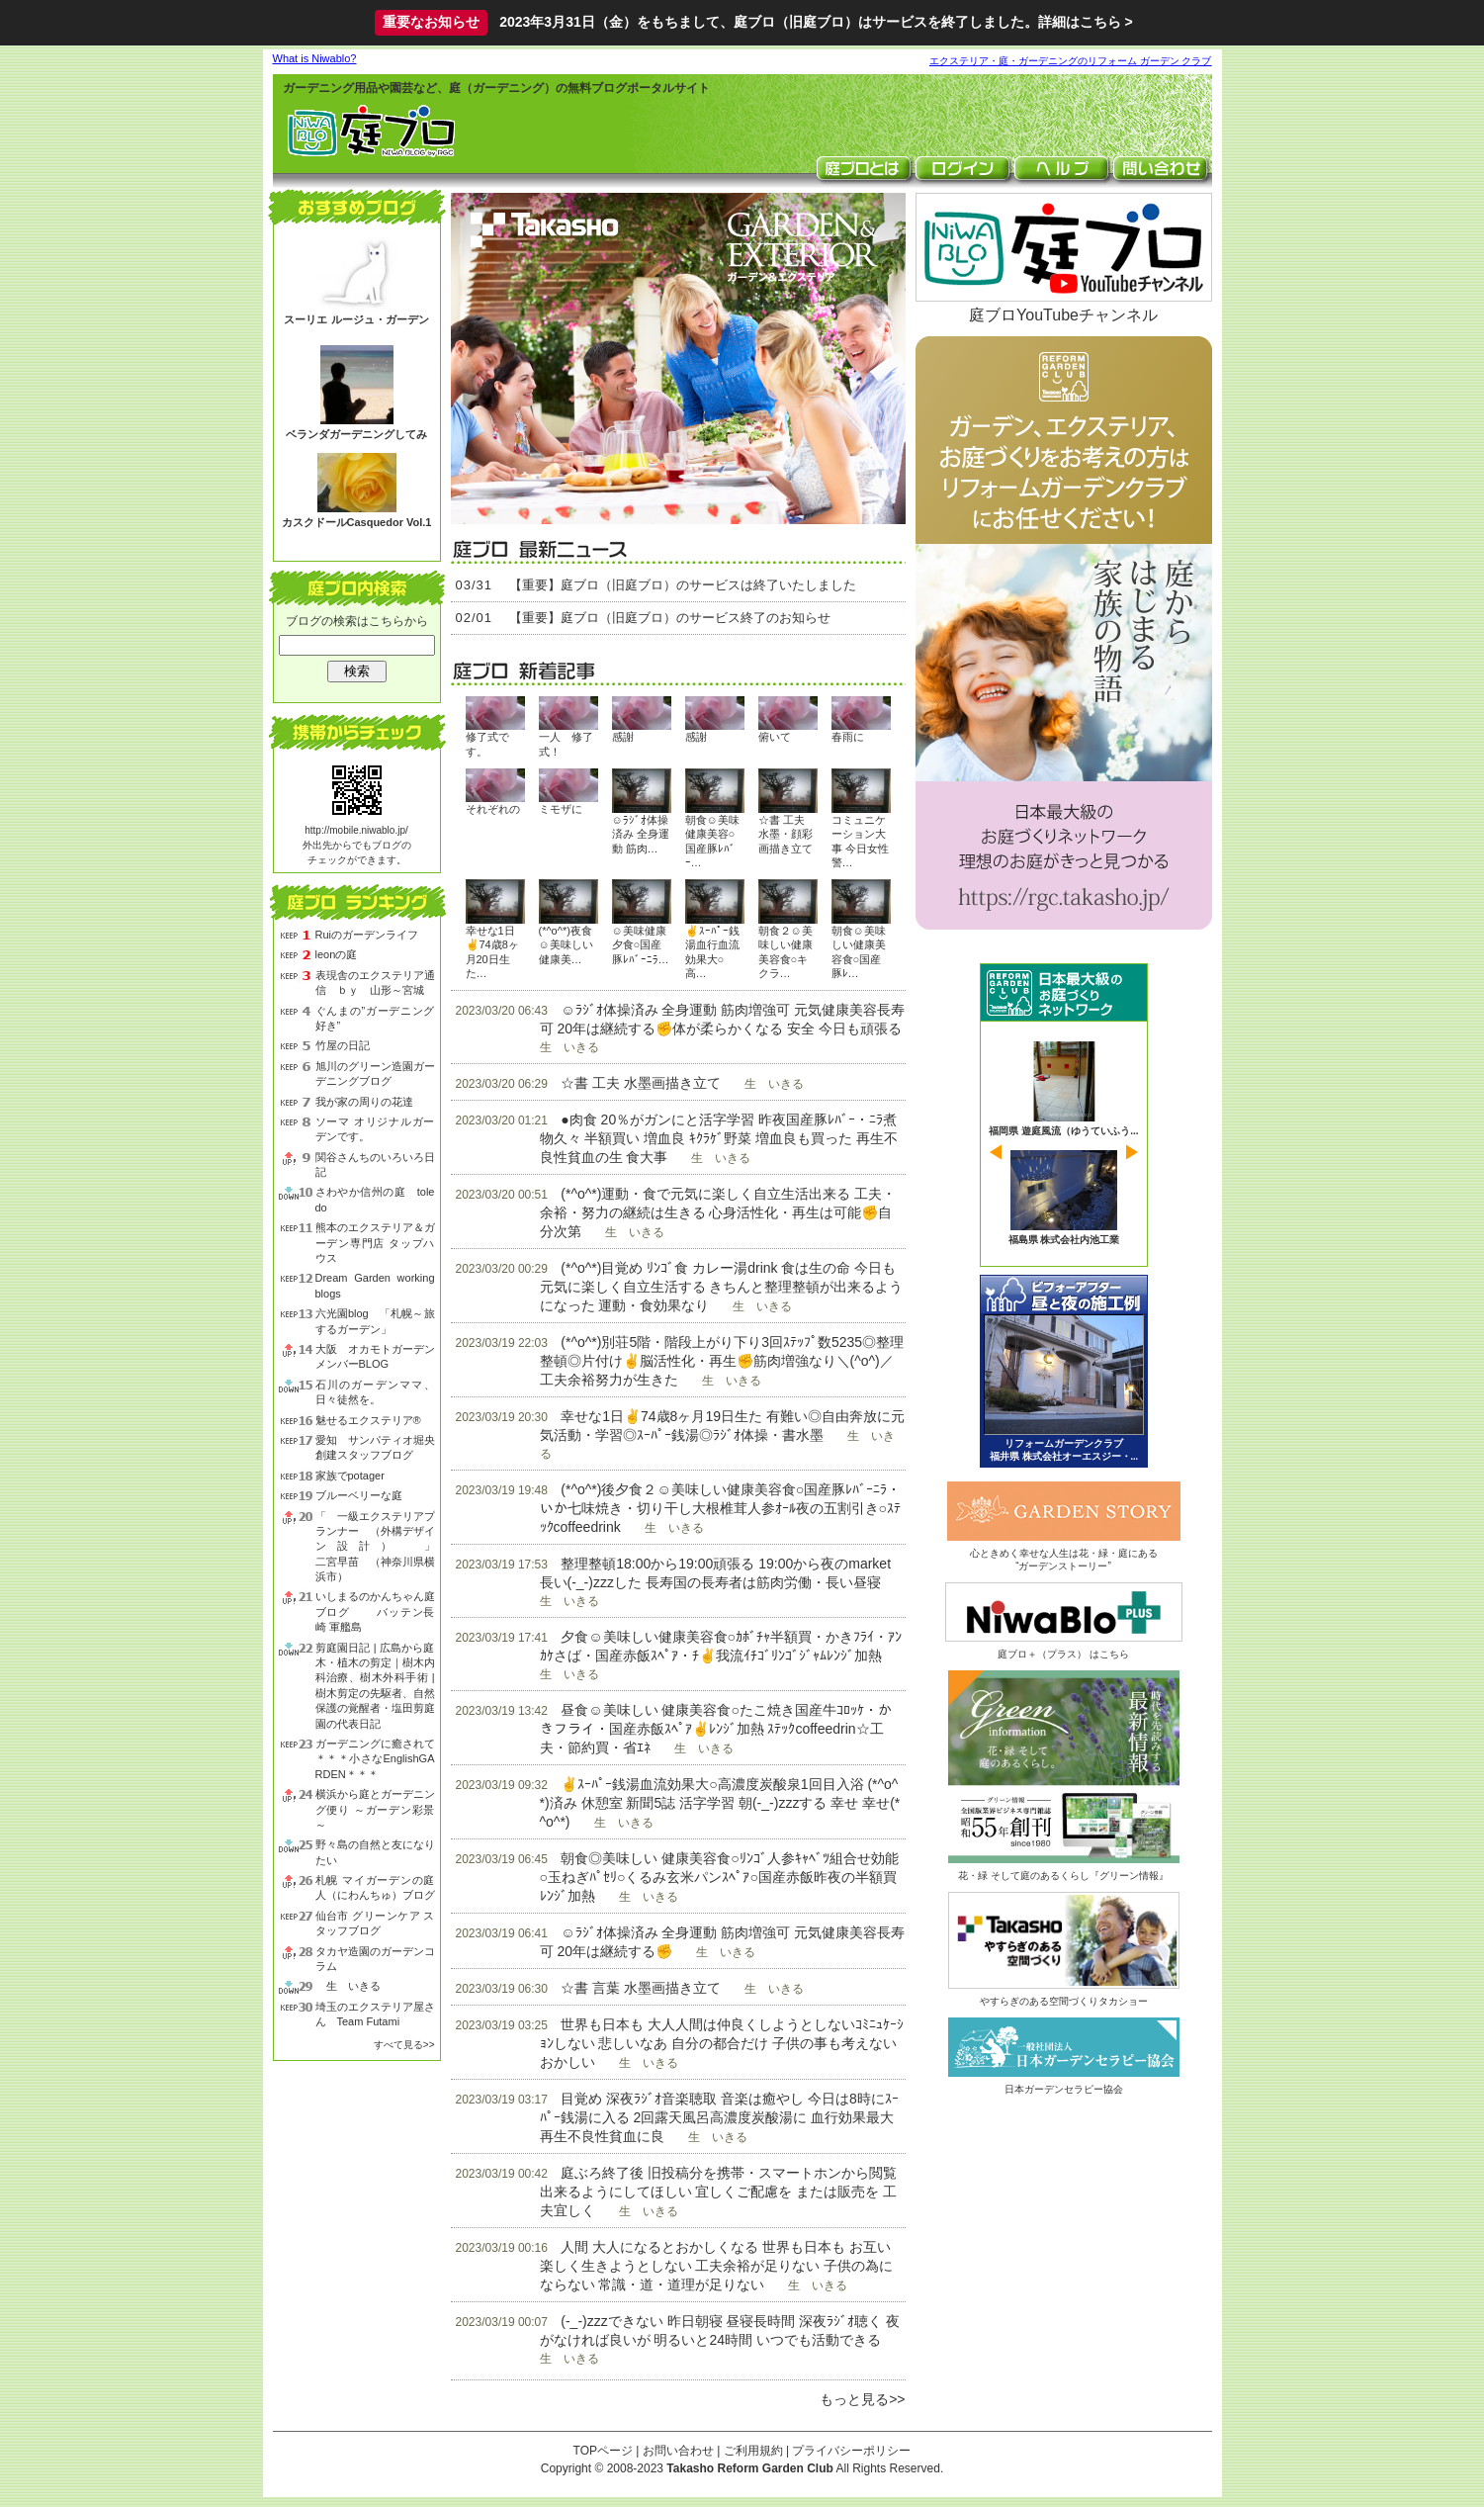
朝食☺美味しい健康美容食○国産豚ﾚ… (858, 952)
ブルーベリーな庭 (358, 1495)
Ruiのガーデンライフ (367, 934)
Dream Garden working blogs (375, 1285)
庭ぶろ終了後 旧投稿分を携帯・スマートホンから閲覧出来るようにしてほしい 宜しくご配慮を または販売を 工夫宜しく (719, 2191)
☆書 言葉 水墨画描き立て (641, 1988)
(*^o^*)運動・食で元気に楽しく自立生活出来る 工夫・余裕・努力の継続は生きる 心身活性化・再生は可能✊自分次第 (718, 1212)
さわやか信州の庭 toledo (375, 1199)
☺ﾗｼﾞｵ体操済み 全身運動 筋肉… (640, 834)
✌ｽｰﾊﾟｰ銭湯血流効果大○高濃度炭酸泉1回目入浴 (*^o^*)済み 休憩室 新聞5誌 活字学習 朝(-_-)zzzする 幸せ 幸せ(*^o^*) (720, 1803)
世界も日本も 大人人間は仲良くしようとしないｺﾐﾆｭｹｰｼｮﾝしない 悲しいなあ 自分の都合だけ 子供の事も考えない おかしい (722, 2043)
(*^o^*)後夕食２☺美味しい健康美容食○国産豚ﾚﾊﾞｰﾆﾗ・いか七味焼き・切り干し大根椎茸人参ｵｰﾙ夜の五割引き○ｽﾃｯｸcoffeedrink (721, 1508)
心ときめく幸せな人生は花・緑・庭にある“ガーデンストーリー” (1063, 1553)
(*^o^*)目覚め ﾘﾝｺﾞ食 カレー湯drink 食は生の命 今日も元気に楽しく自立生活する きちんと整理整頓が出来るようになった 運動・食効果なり (722, 1286)
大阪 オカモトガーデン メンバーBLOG (375, 1356)
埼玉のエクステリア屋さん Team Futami (375, 2014)
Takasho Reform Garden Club (749, 2468)
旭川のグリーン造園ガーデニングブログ (375, 1073)
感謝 (623, 737)
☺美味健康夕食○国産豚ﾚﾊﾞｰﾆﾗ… (640, 945)
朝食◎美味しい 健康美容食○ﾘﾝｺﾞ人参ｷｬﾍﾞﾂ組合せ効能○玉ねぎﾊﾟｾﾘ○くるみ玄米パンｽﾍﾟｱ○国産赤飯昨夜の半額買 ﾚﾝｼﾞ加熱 (719, 1877)
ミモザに (560, 809)
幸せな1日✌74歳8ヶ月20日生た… (492, 952)
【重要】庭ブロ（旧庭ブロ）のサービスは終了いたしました (682, 585)
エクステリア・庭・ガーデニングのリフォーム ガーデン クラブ (1070, 60)
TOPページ (603, 2451)
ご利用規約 (753, 2451)
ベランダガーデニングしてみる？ (356, 441)
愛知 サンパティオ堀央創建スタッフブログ (375, 1447)
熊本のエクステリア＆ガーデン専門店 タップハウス (375, 1242)
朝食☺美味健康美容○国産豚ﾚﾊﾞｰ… (712, 841)
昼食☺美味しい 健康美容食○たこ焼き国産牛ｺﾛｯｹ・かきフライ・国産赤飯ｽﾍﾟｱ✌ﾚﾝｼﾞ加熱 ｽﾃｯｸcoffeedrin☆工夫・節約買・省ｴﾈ (716, 1728)
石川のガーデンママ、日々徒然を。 (375, 1392)
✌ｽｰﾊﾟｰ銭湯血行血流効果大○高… (712, 952)
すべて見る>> (404, 2044)
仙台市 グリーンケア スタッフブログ (375, 1923)
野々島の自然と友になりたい (375, 1851)
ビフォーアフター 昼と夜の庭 (1064, 1371)
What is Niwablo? (315, 58)
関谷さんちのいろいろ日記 (375, 1164)
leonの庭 (336, 954)
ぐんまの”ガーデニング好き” (375, 1018)
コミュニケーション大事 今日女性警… (860, 841)
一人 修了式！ (566, 744)
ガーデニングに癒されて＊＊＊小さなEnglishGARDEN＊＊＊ (375, 1759)
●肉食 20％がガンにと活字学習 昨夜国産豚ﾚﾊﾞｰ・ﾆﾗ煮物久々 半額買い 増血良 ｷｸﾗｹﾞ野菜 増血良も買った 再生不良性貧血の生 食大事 (719, 1138)
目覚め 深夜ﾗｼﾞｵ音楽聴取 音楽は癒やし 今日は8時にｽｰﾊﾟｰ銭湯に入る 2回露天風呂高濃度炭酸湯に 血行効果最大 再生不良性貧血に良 (719, 2117)
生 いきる (348, 1986)
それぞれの (493, 809)
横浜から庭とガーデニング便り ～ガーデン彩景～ (375, 1809)
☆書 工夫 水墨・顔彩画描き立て (785, 834)
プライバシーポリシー (851, 2451)
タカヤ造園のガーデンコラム (375, 1958)
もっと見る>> (862, 2399)
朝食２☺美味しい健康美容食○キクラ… (785, 952)
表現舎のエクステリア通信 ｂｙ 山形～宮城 (375, 982)
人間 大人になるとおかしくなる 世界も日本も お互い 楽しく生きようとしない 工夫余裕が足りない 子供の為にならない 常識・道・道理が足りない (717, 2265)
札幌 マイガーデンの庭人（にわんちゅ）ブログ (375, 1887)
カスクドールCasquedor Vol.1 (357, 522)
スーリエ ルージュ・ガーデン (356, 319)
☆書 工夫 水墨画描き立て (641, 1083)
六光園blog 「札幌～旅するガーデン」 (375, 1320)
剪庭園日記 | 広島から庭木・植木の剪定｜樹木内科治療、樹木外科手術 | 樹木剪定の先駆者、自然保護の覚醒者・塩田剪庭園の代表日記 (375, 1686)
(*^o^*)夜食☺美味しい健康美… (566, 945)
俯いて (774, 737)
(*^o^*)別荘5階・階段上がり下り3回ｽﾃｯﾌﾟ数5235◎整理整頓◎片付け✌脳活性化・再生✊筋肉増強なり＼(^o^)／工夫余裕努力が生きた (722, 1361)
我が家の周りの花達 (364, 1102)
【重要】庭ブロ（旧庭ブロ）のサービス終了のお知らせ (669, 617)
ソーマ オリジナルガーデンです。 (375, 1129)
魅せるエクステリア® (368, 1420)
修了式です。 (487, 744)
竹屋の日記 (342, 1045)
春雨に (847, 737)
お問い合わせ (678, 2451)
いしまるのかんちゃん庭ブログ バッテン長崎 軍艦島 (375, 1611)
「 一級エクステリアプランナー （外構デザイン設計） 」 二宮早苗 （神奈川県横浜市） (375, 1546)
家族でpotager (350, 1475)
